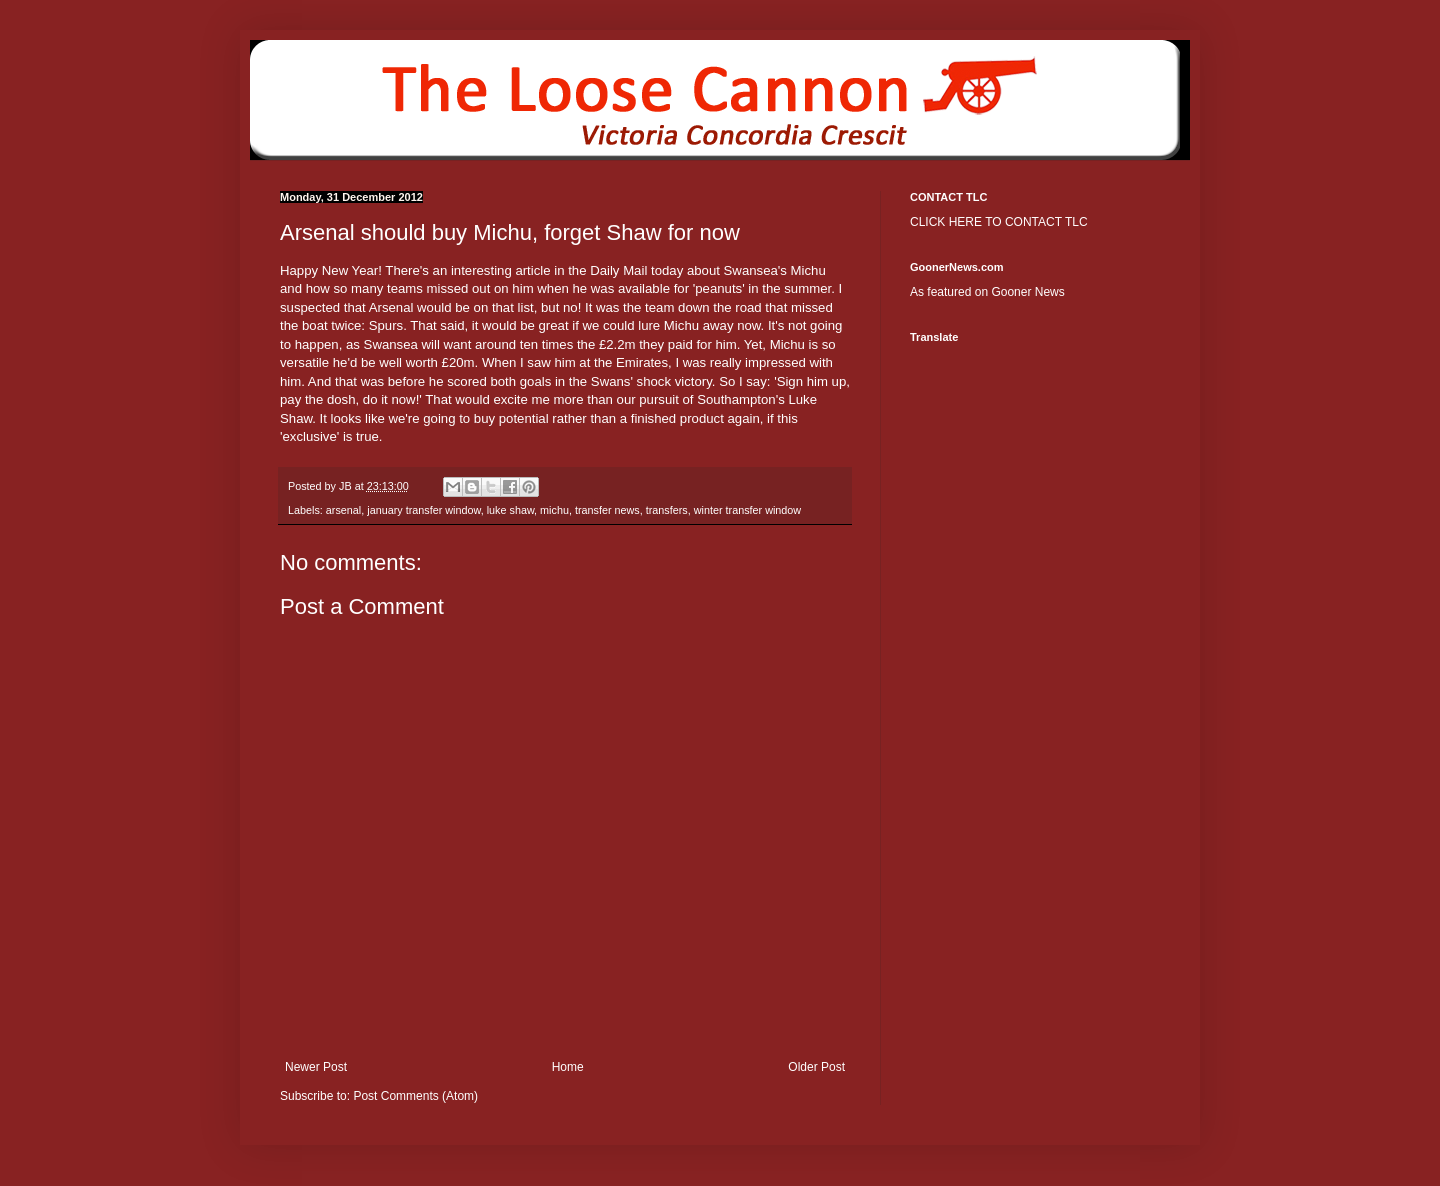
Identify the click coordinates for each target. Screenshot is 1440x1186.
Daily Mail (618, 270)
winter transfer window (747, 510)
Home (568, 1067)
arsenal (343, 510)
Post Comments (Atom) (415, 1096)
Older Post (816, 1067)
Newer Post (316, 1067)
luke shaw (510, 510)
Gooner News (1027, 292)
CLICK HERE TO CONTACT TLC (999, 222)
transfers (667, 510)
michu (554, 510)
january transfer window (423, 510)
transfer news (607, 510)
